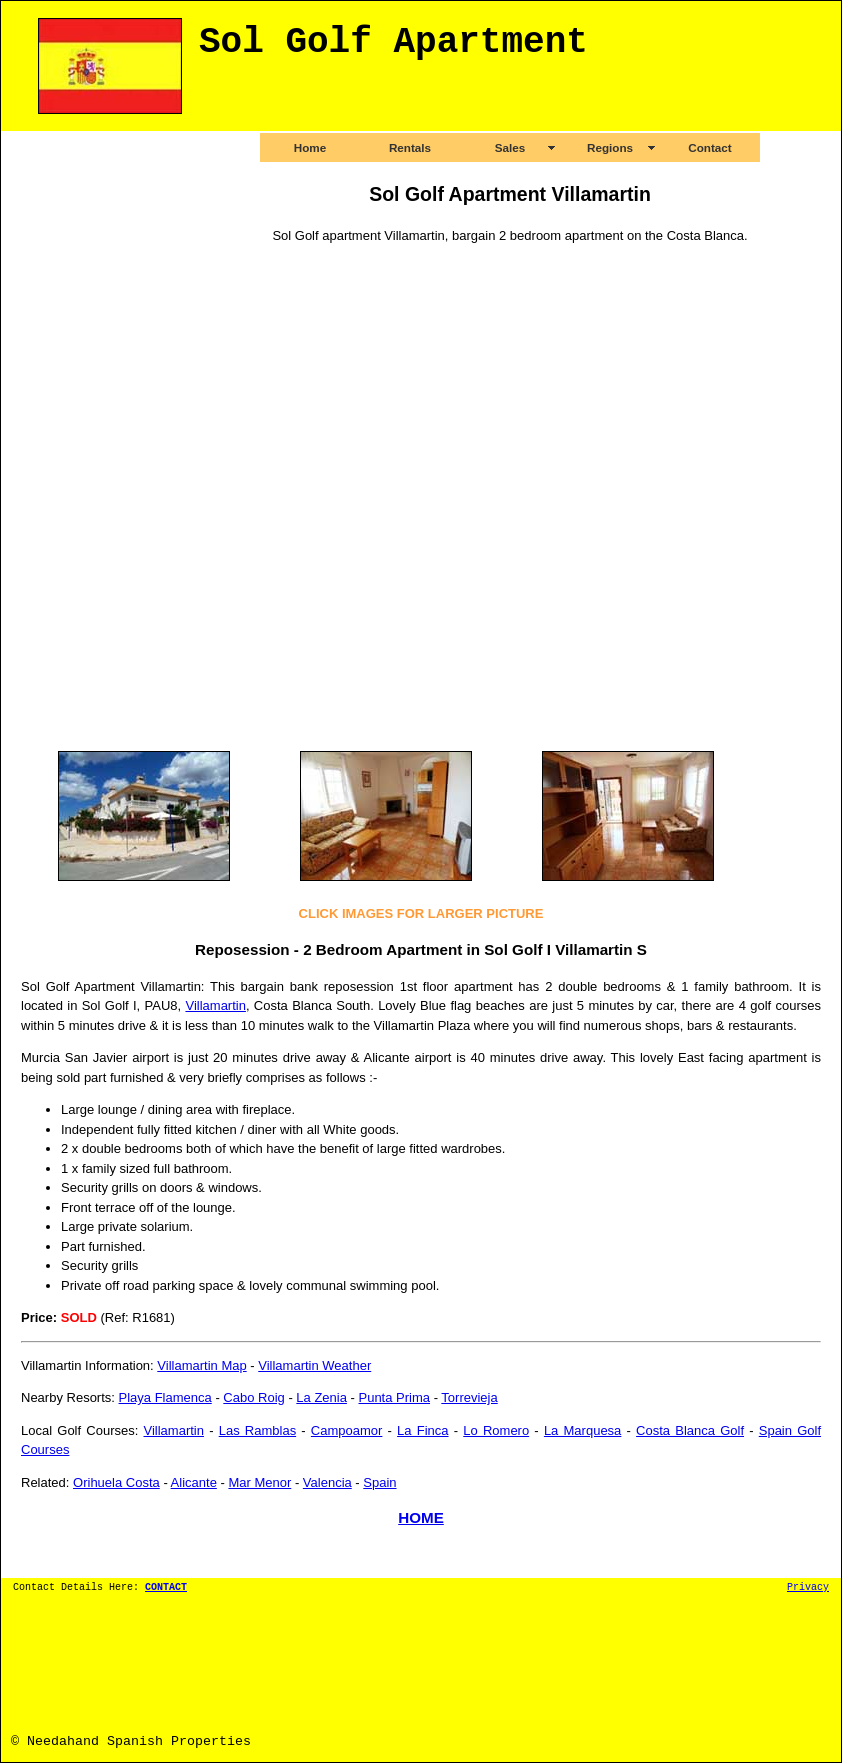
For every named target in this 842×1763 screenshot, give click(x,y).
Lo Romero (496, 1430)
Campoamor (347, 1430)
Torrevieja (469, 1397)
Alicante (194, 1482)
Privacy (808, 1587)
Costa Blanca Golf (690, 1430)
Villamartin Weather (314, 1365)
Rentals (410, 147)
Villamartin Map (201, 1365)
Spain (379, 1482)
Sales (510, 147)
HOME (421, 1517)
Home (310, 147)
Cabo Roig (253, 1397)
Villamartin (215, 1005)
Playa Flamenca (165, 1397)
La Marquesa (582, 1430)
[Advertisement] (101, 436)
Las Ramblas (257, 1430)
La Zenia (321, 1397)
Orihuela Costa (116, 1482)
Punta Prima (394, 1397)
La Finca (422, 1430)
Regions (610, 147)
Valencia (327, 1482)
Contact (710, 147)
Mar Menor (259, 1482)
